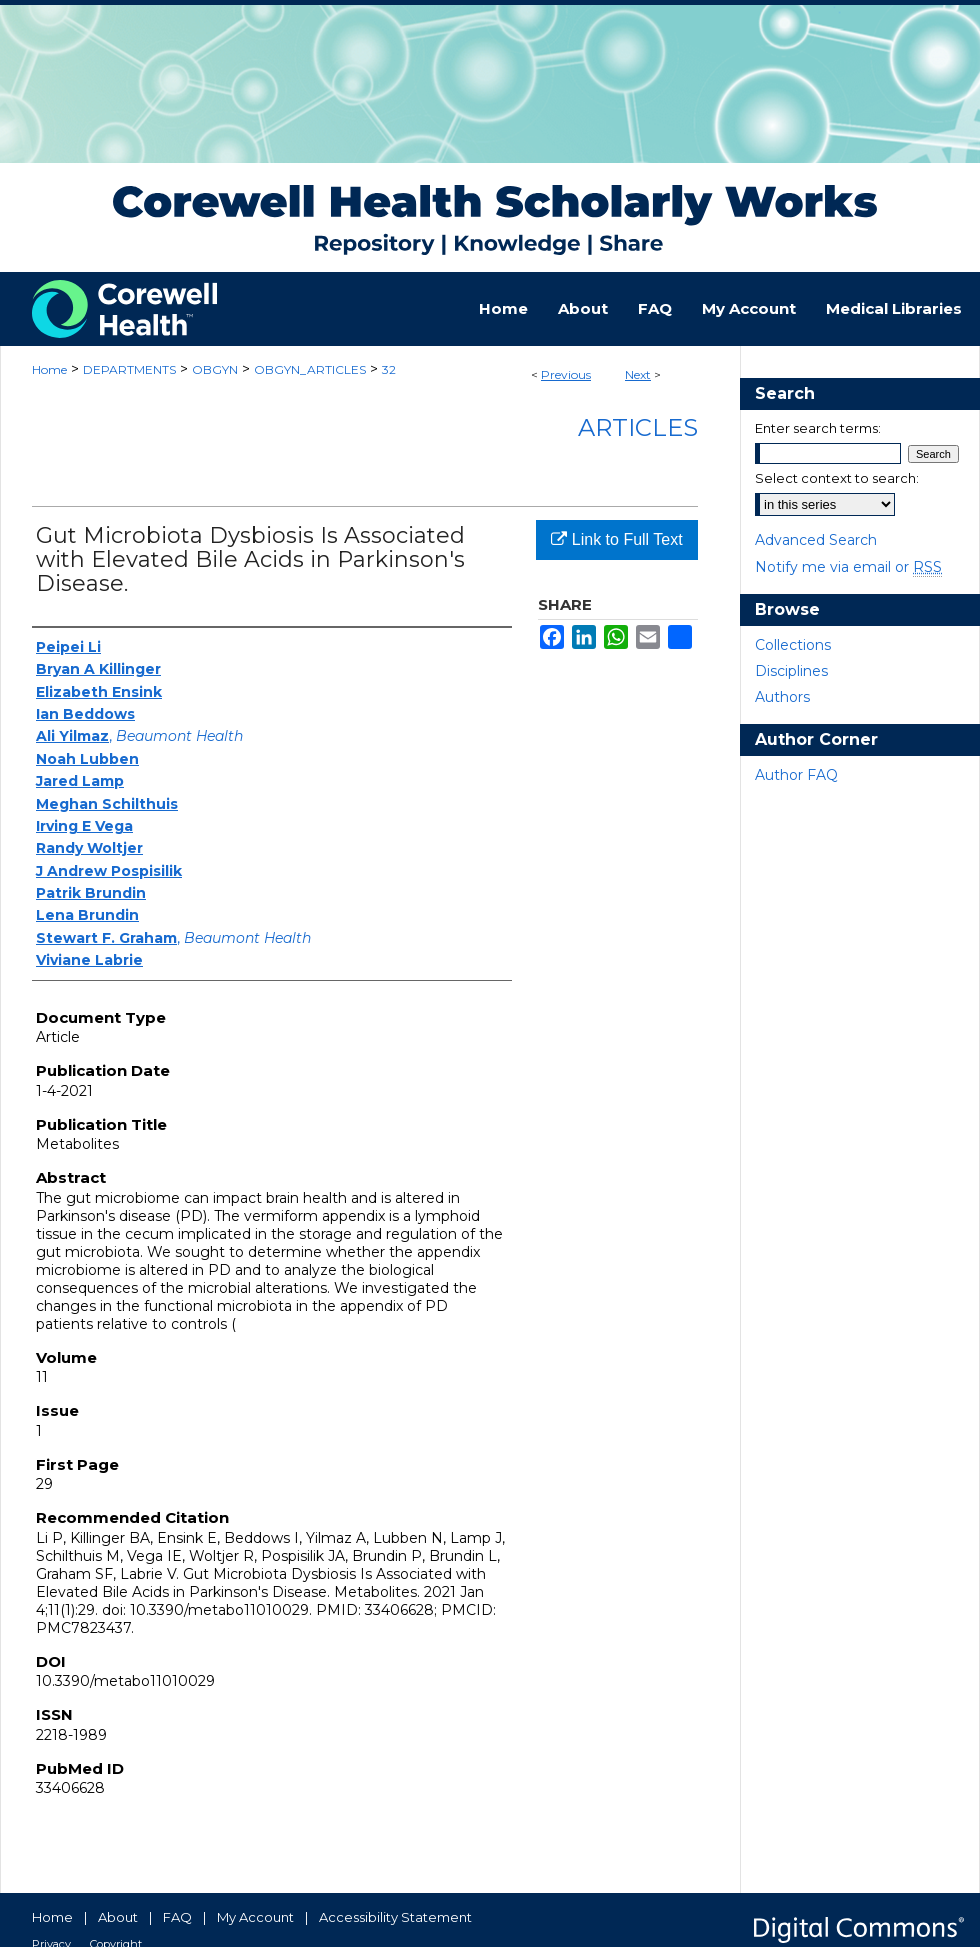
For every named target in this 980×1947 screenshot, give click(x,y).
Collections (793, 645)
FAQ (177, 1917)
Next (638, 374)
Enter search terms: (818, 428)
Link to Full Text (616, 539)
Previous (566, 374)
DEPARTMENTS (129, 369)
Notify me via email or (848, 567)
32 (389, 369)
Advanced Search (816, 540)
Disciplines (791, 671)
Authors (782, 697)
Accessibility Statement (395, 1917)
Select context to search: (837, 478)
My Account (255, 1917)
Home (49, 369)
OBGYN (215, 369)
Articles (638, 427)
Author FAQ (796, 775)
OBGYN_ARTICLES (310, 369)
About (118, 1917)
